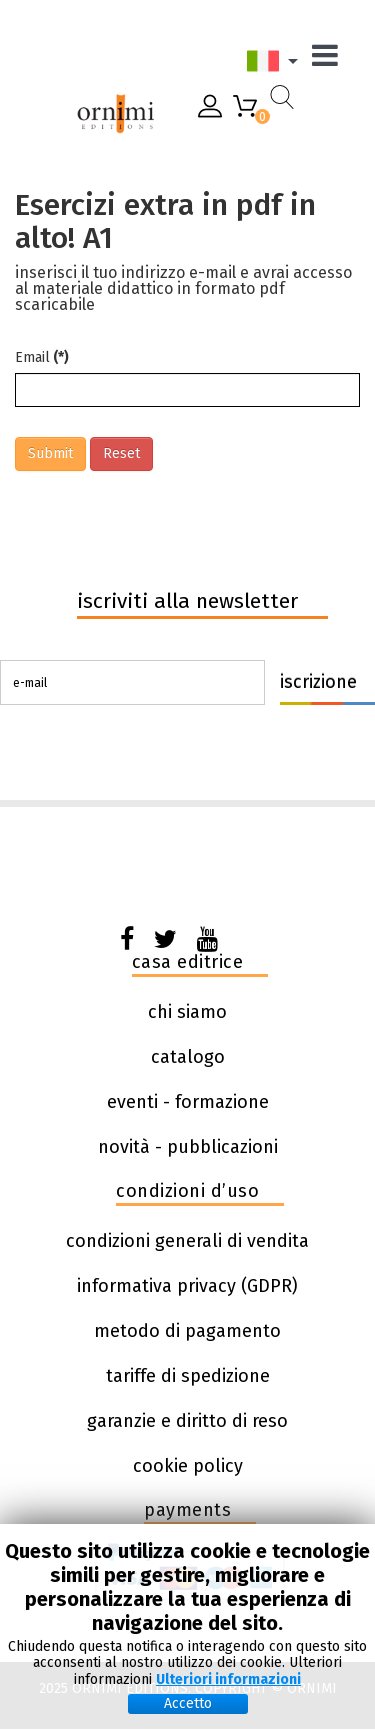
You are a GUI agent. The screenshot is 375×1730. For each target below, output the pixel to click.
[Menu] (330, 60)
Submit (50, 453)
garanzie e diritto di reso (187, 1421)
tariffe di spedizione (188, 1376)
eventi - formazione (188, 1102)
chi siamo (187, 1012)
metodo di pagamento (187, 1331)
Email (42, 357)
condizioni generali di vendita (187, 1241)
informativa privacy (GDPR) (187, 1286)
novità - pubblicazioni (188, 1147)
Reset (121, 453)
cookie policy (188, 1466)
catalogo (188, 1057)
